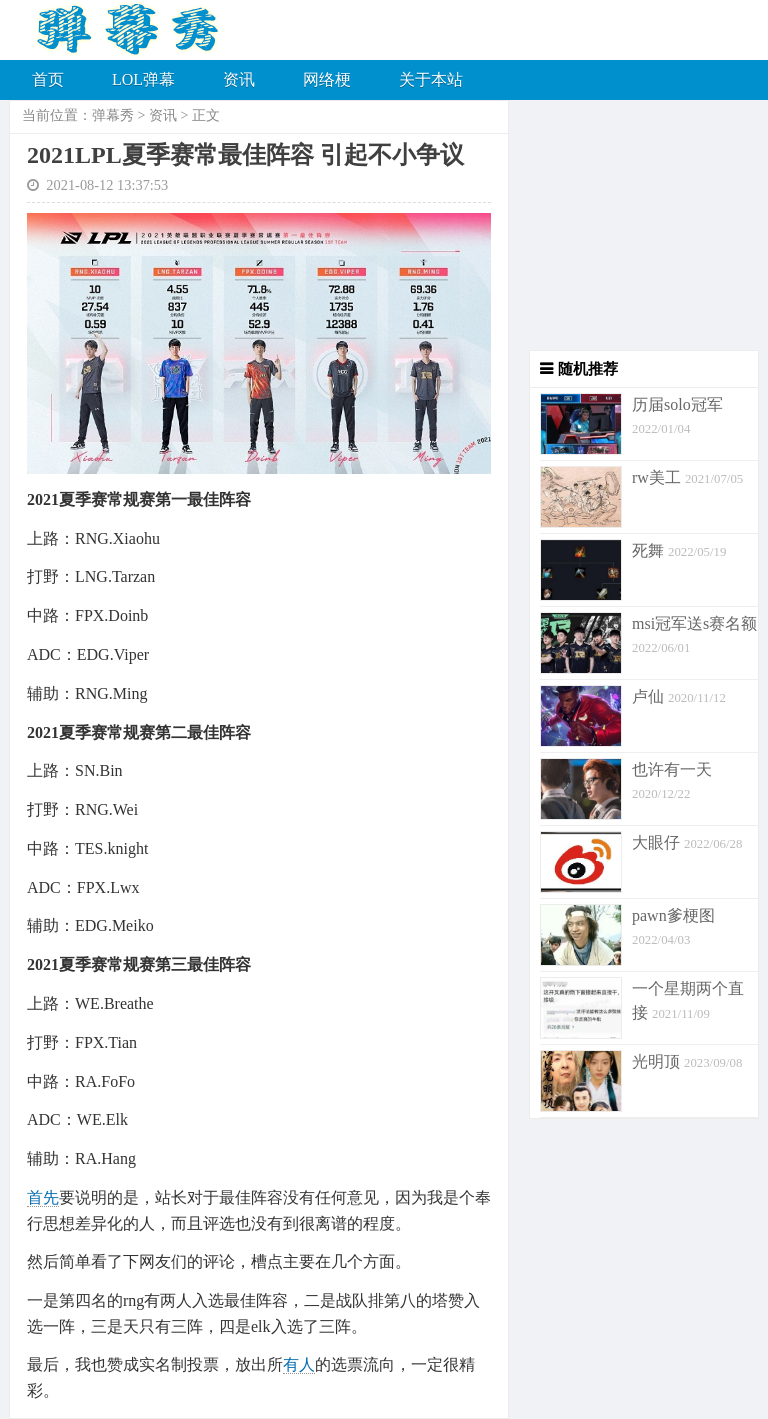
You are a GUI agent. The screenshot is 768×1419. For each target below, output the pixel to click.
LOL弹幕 (143, 79)
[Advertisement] (634, 225)
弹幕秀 (113, 115)
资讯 (239, 79)
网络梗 (327, 79)
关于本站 (431, 79)
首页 (48, 79)
